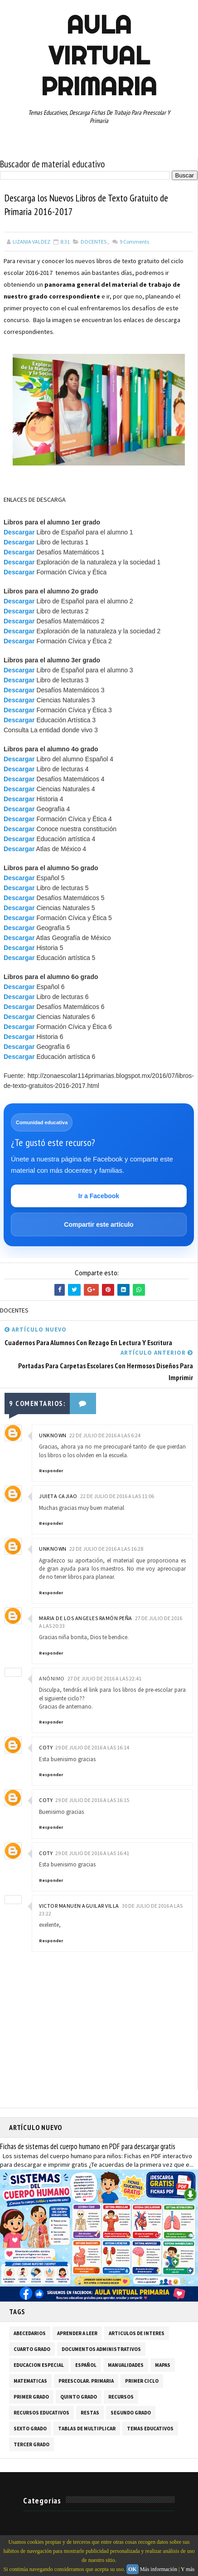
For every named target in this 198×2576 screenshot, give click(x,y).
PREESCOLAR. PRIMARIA (86, 2382)
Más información (158, 2569)
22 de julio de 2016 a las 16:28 (106, 1549)
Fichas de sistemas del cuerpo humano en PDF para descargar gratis (87, 2147)
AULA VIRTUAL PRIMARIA (99, 55)
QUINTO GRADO (78, 2398)
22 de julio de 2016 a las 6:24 (104, 1435)
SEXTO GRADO (30, 2429)
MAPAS (162, 2366)
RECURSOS (121, 2398)
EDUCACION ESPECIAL (39, 2366)
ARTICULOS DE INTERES (136, 2334)
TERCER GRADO (31, 2445)
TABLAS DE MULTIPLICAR (87, 2429)
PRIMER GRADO (31, 2398)
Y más (188, 2569)
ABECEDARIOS (30, 2334)
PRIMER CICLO (142, 2382)
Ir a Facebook (98, 1196)
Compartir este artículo (98, 1225)
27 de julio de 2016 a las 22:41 (104, 1678)
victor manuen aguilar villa (79, 1906)
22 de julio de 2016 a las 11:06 (117, 1497)
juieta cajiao (58, 1497)
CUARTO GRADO (32, 2350)
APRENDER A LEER (77, 2334)
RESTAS (90, 2413)
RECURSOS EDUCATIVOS (41, 2413)
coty (46, 1748)
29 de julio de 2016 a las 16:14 (92, 1748)
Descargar (19, 533)
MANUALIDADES (126, 2366)
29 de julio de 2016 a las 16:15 (92, 1800)
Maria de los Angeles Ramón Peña (85, 1618)
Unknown (53, 1435)
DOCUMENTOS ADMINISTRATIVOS (101, 2350)
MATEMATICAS (30, 2382)
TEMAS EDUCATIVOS (150, 2429)
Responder (51, 1471)
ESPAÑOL (86, 2366)
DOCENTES (93, 242)
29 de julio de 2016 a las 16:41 (92, 1853)
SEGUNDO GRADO (131, 2413)
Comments (134, 242)
